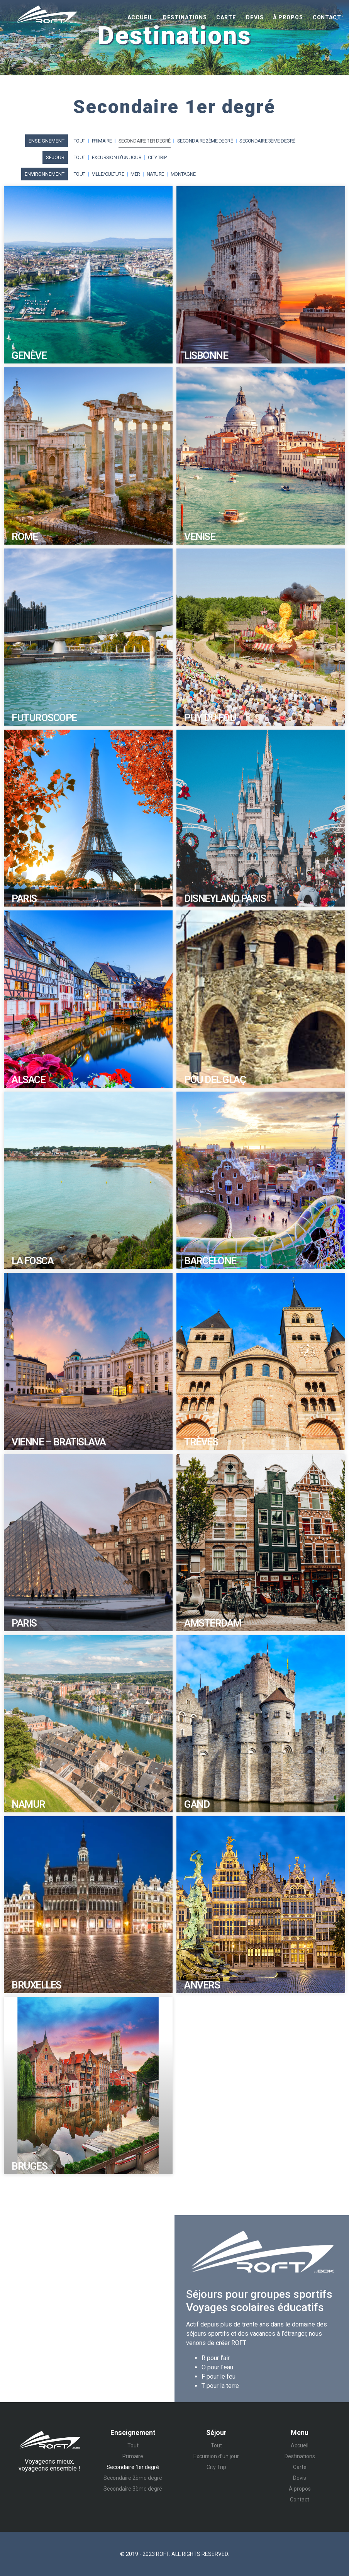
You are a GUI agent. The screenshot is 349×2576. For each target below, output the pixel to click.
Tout (79, 141)
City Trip (157, 157)
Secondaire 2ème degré (205, 141)
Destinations (185, 17)
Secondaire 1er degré (145, 141)
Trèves (201, 1442)
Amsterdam (212, 1623)
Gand (196, 1804)
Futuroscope (44, 717)
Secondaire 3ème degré (267, 141)
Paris (24, 898)
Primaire (102, 141)
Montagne (183, 174)
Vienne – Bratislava (59, 1442)
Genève (29, 355)
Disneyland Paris (225, 898)
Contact (327, 17)
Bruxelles (36, 1985)
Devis (255, 17)
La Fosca (32, 1261)
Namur (28, 1804)
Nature (155, 174)
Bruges (29, 2166)
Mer (135, 174)
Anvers (202, 1985)
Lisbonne (206, 355)
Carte (226, 17)
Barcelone (210, 1261)
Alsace (28, 1079)
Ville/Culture (108, 174)
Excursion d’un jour (117, 157)
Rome (24, 536)
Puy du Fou (210, 717)
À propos (288, 17)
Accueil (140, 17)
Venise (199, 536)
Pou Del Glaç (215, 1079)
